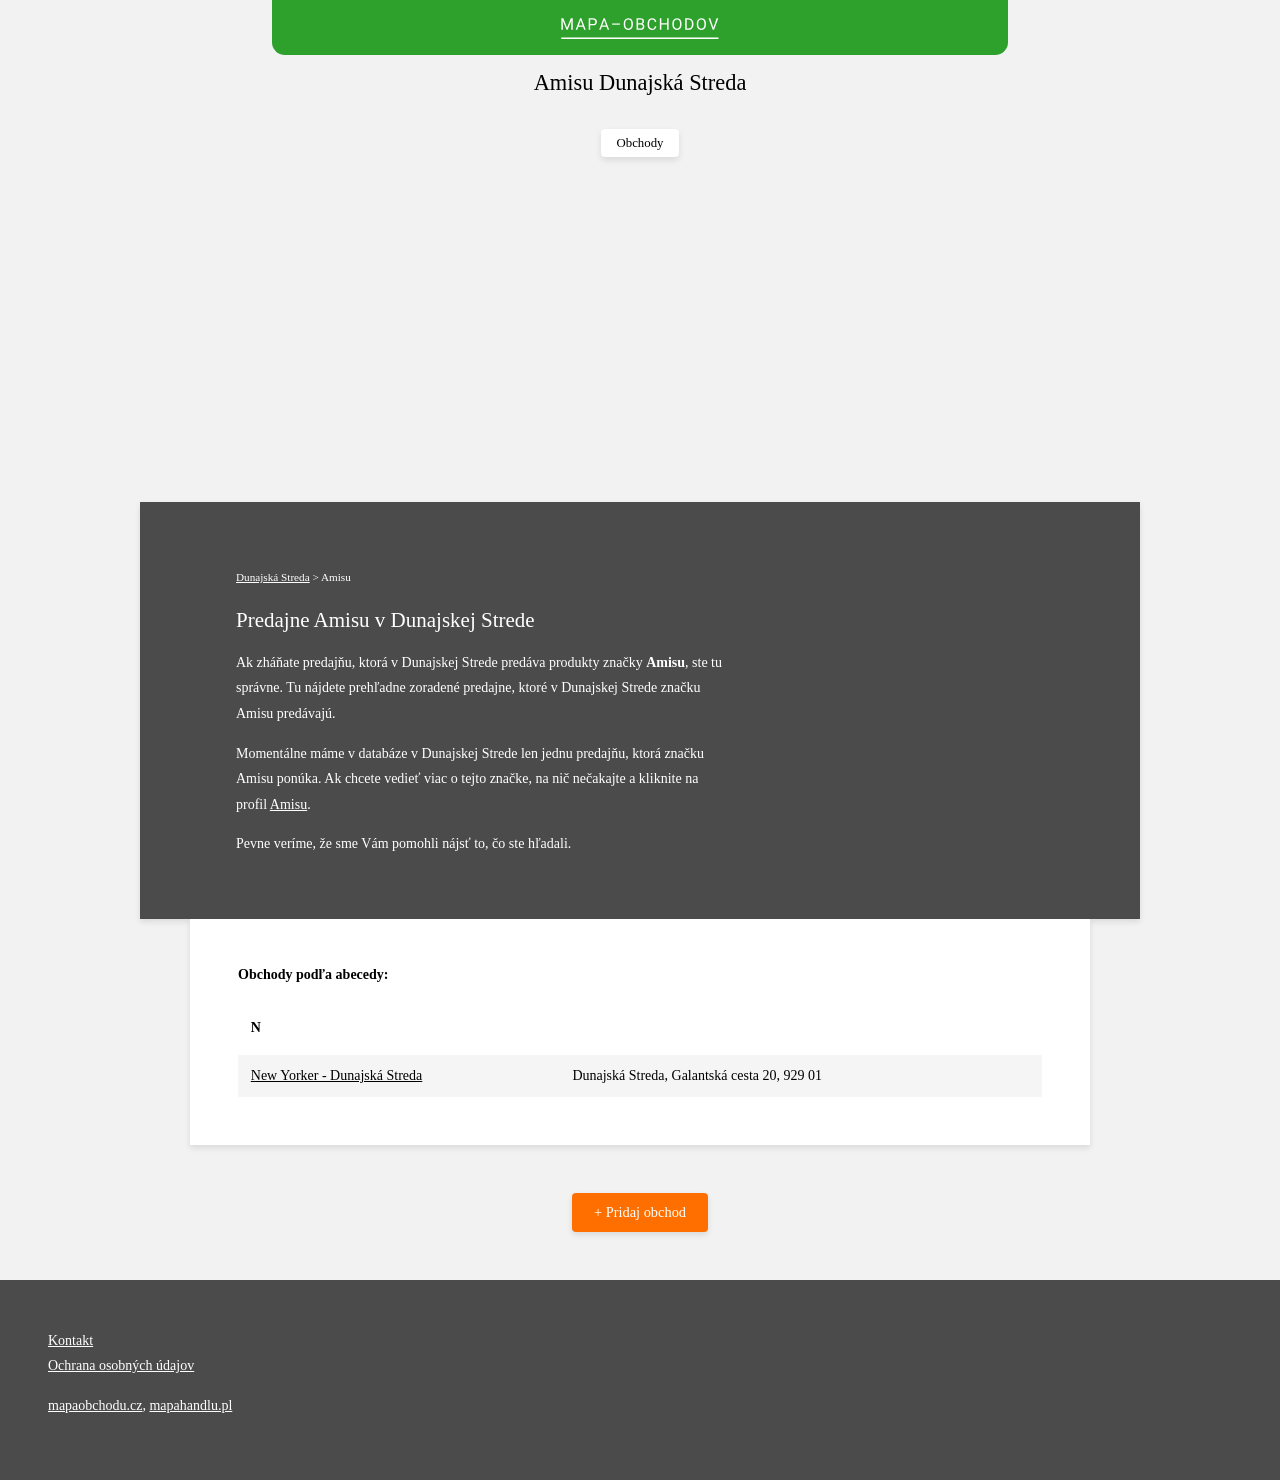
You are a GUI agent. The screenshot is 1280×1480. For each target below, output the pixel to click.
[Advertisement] (640, 330)
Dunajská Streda (273, 577)
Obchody (640, 143)
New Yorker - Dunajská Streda (336, 1075)
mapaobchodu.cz (95, 1405)
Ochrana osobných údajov (121, 1365)
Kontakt (70, 1340)
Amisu (288, 804)
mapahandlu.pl (190, 1405)
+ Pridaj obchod (640, 1212)
